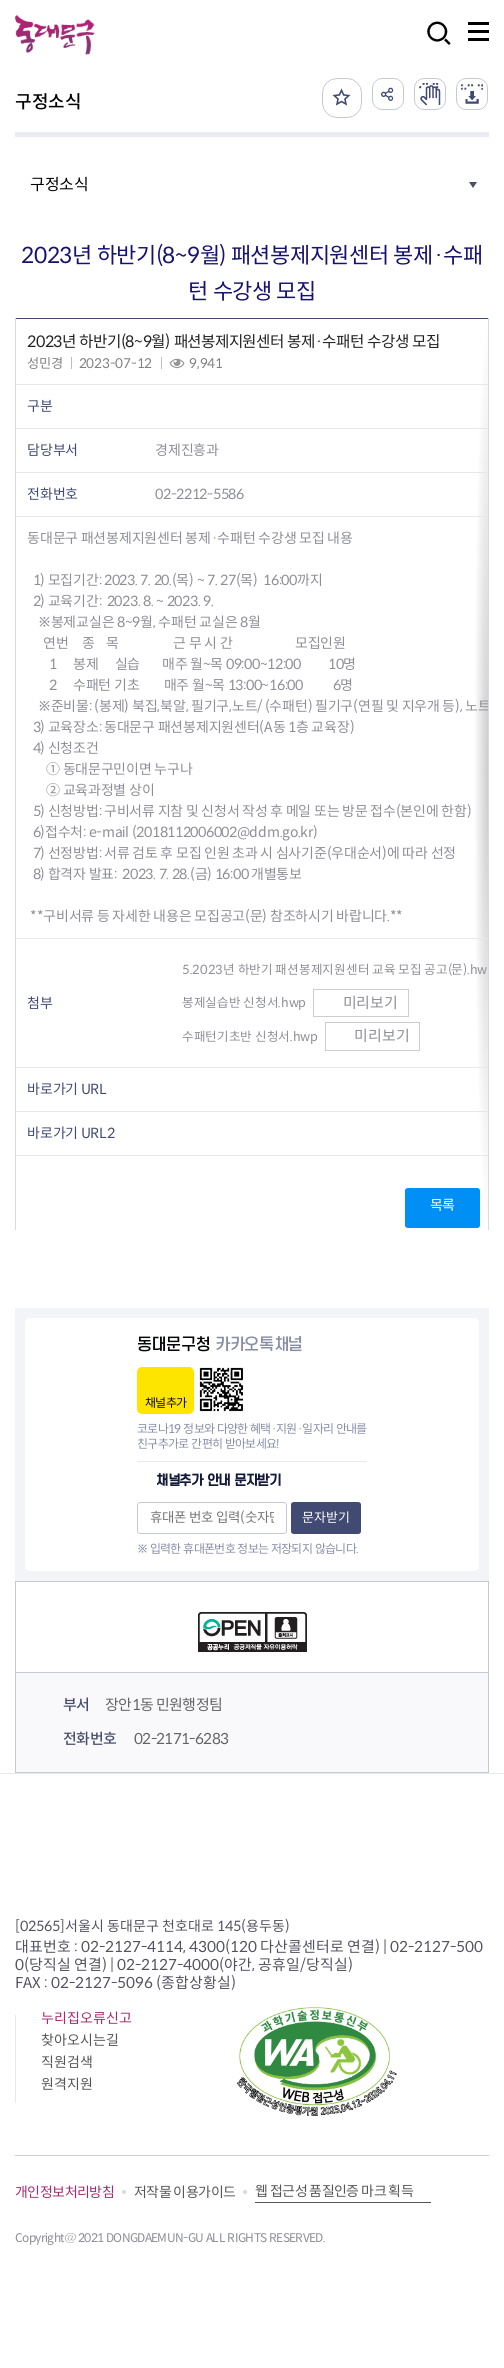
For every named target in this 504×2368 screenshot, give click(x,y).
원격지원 (67, 2084)
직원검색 (67, 2062)
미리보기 (361, 1002)
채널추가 (165, 1402)
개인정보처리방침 (64, 2192)
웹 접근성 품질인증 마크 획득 (334, 2191)
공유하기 (388, 94)
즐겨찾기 (342, 98)
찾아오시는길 (80, 2040)
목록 (442, 1205)
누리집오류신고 (86, 2018)
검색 (433, 46)
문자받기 (326, 1517)
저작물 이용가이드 (184, 2192)
